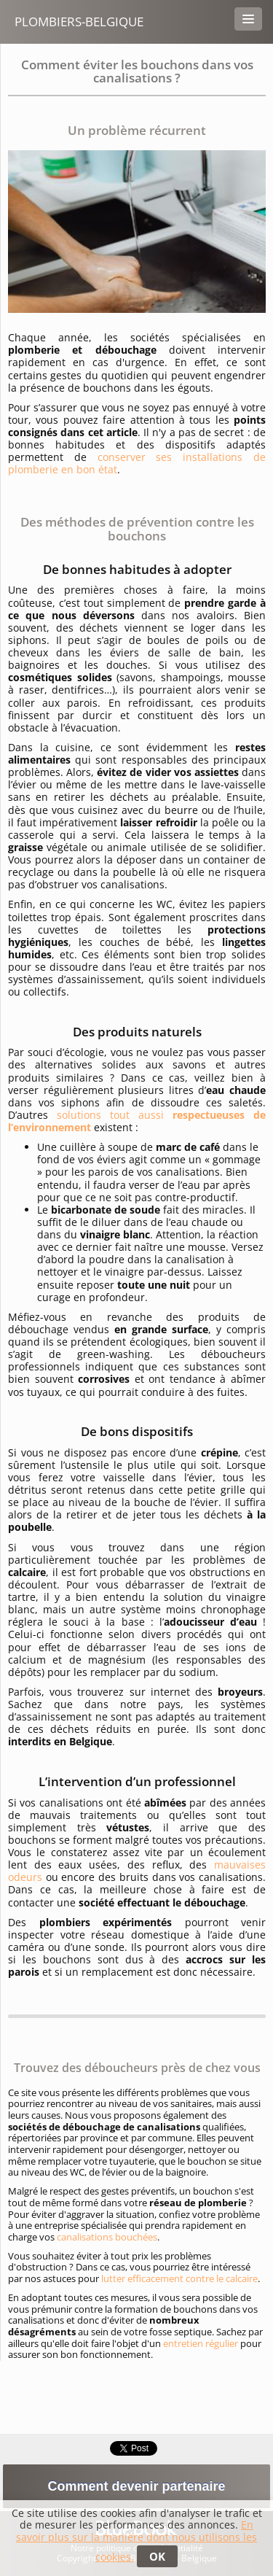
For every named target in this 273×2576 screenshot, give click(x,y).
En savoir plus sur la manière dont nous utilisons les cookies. (136, 2541)
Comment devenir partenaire (136, 2486)
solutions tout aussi (137, 1121)
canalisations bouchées (107, 2236)
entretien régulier (200, 2343)
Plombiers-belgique (79, 21)
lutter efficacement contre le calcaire (179, 2278)
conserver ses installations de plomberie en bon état (137, 463)
